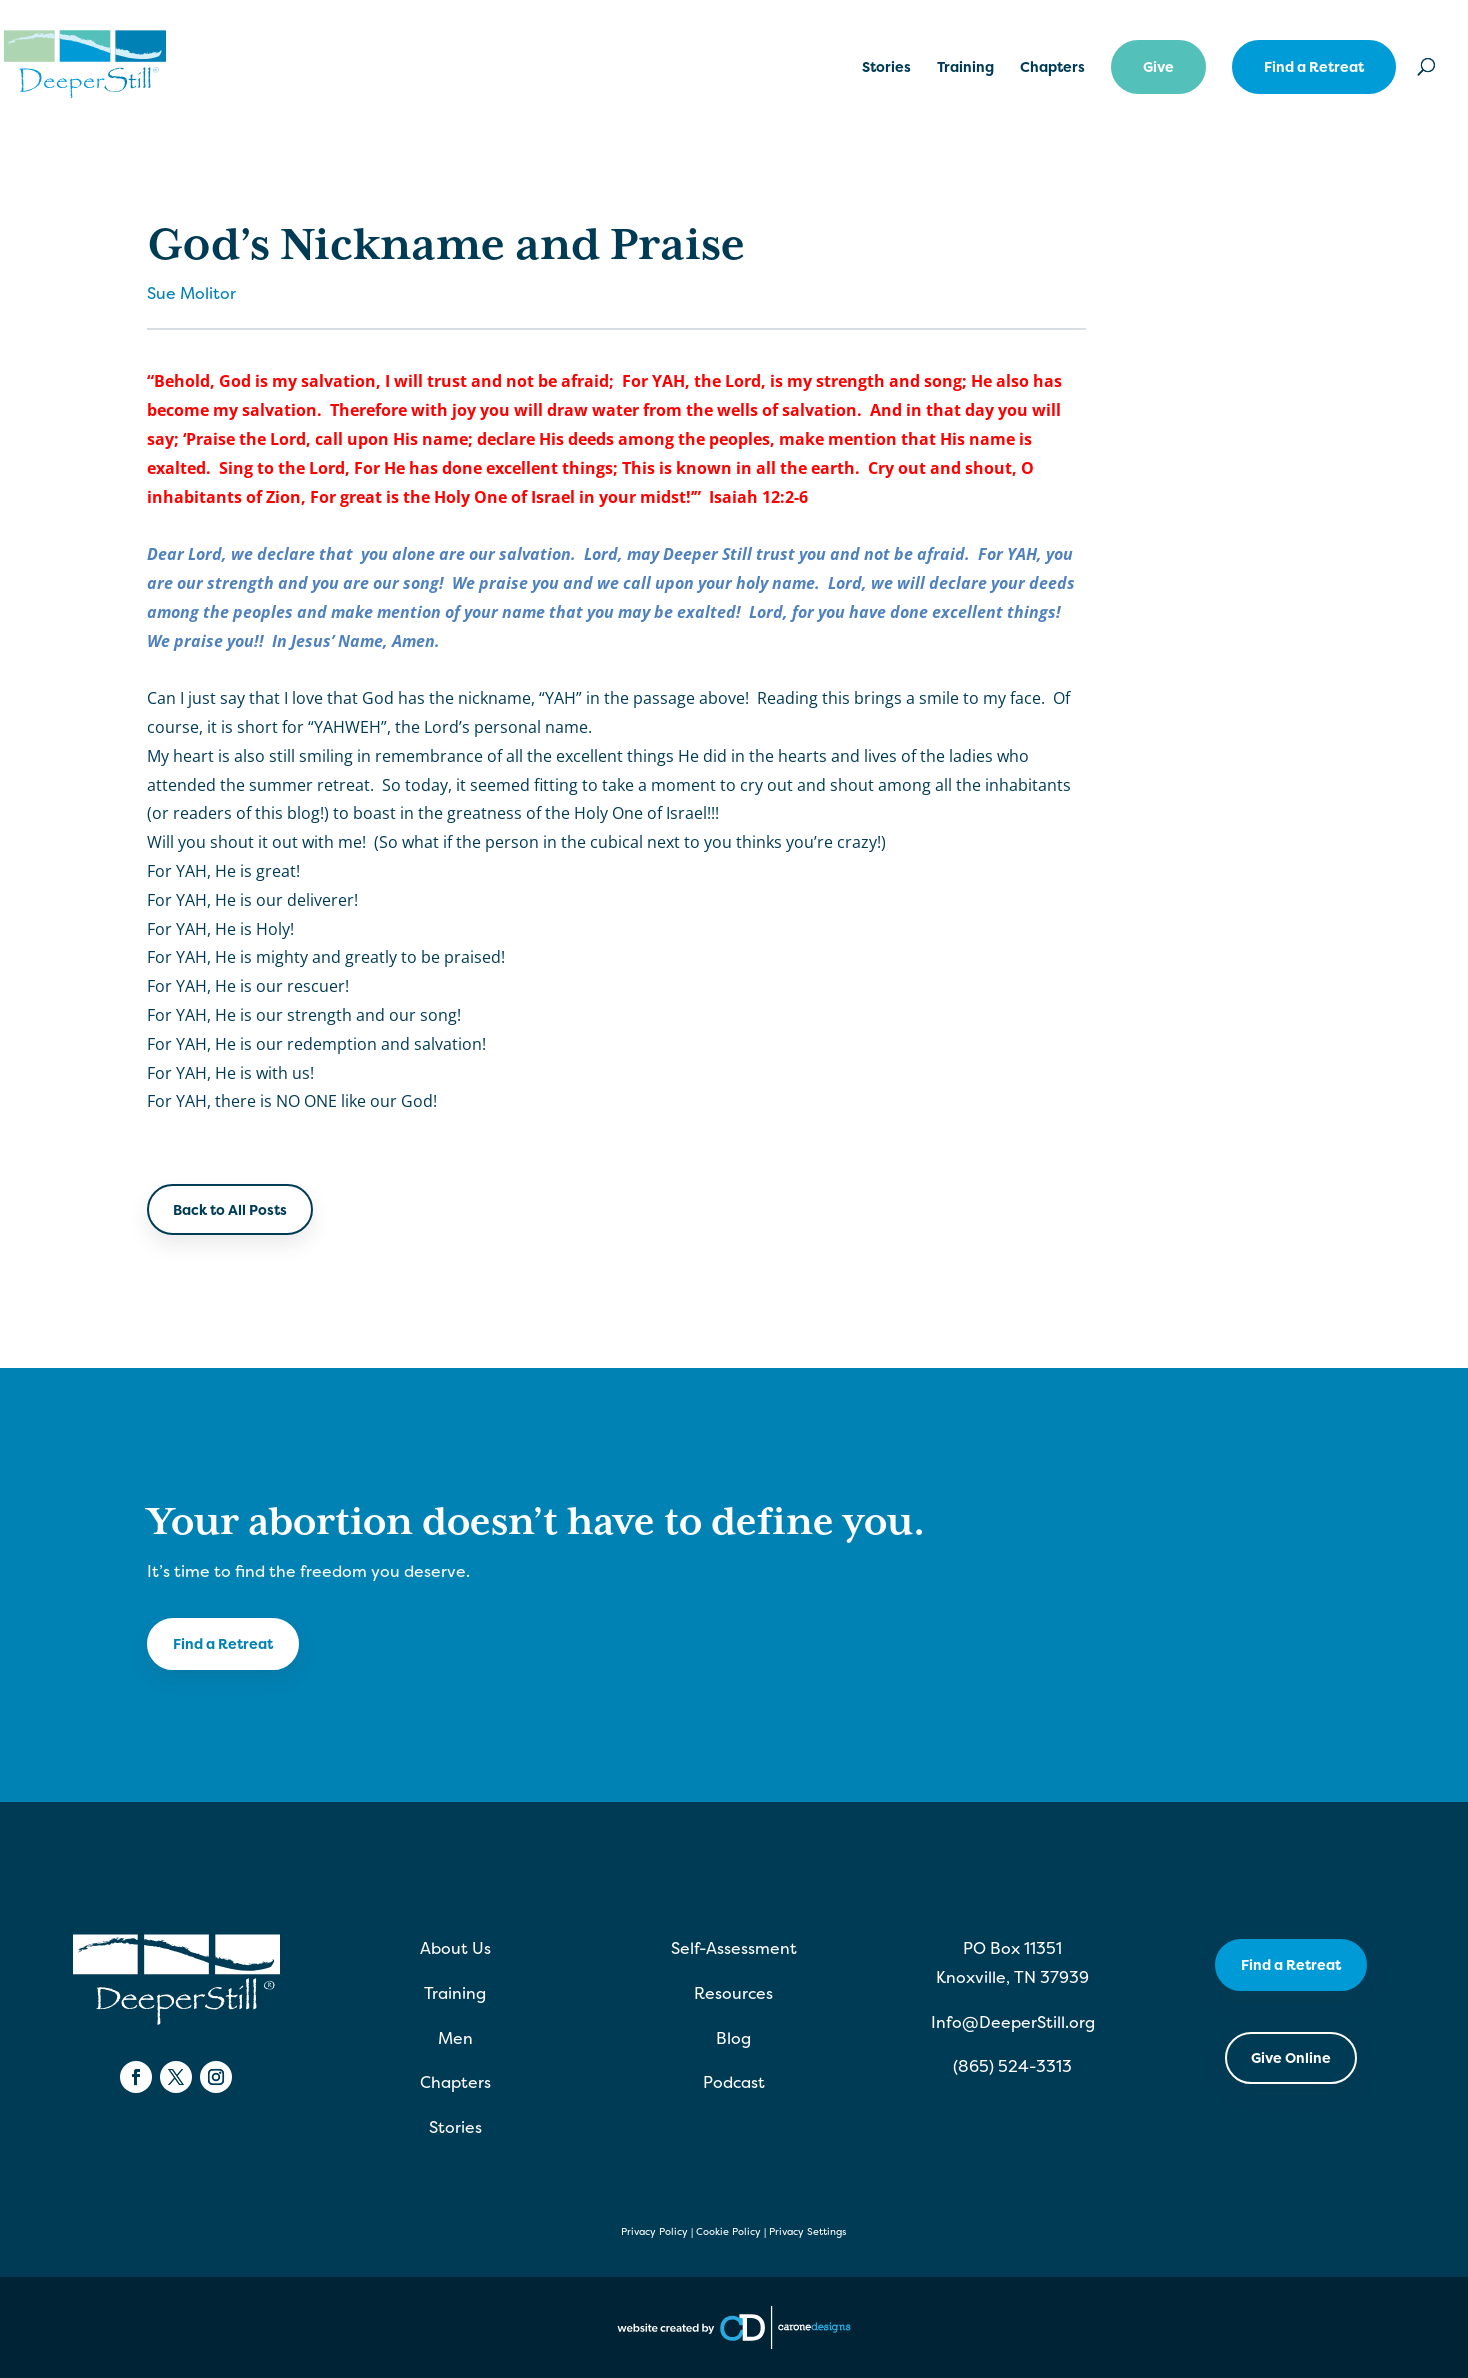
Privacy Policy (654, 2231)
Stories (886, 68)
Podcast (734, 2082)
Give (1158, 66)
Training (965, 68)
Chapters (1052, 68)
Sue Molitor (191, 293)
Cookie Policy (728, 2231)
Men (455, 2038)
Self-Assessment (734, 1948)
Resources (733, 1993)
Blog (733, 2038)
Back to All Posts (230, 1209)
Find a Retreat (1314, 66)
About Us (455, 1948)
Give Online (1291, 2057)
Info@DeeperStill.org (1013, 2022)
